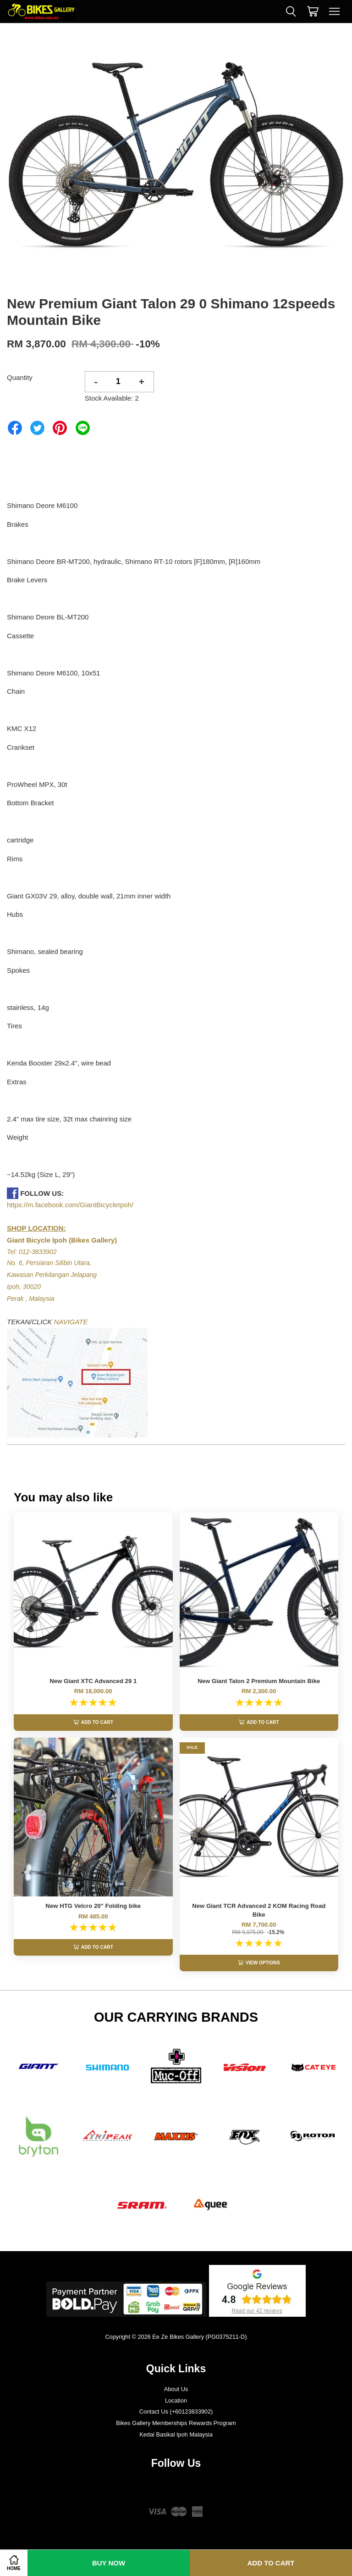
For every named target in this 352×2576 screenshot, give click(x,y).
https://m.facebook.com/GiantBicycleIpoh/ (70, 1205)
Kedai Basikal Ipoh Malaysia (175, 2434)
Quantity (20, 377)
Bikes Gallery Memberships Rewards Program (176, 2423)
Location (176, 2400)
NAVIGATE (71, 1322)
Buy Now (108, 2563)
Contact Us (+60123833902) (176, 2411)
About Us (176, 2389)
